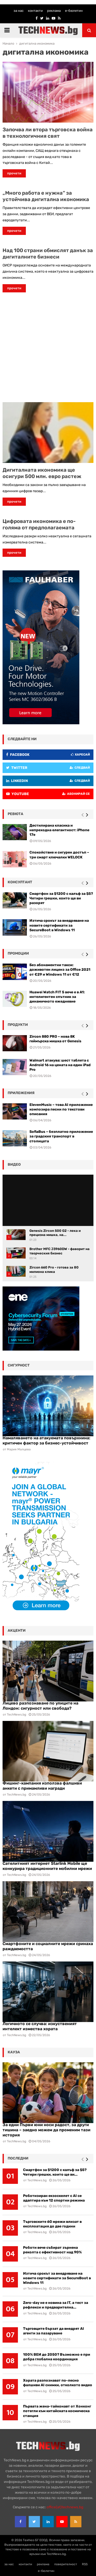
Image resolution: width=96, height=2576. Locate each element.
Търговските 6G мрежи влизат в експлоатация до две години (52, 2224)
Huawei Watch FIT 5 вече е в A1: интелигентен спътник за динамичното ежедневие (57, 997)
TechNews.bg (16, 1714)
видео (14, 1164)
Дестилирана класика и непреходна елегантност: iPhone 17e (59, 830)
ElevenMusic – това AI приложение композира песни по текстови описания (61, 1109)
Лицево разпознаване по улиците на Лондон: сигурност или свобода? (40, 1706)
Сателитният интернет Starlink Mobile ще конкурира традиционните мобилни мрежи (47, 1866)
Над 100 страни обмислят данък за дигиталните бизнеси (48, 253)
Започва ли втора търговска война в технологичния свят (48, 132)
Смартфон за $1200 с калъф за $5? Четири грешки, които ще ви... (55, 2172)
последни (18, 2158)
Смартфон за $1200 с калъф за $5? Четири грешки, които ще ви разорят (61, 898)
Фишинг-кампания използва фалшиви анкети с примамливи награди (42, 1786)
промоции (18, 953)
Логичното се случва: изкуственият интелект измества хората (40, 2026)
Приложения (21, 1093)
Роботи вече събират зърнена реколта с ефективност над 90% (52, 2249)
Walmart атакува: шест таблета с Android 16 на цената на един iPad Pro (60, 1065)
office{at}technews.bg (65, 2507)
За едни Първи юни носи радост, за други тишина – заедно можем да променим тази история (46, 2129)
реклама (54, 11)
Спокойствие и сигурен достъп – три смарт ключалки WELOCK (59, 854)
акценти (17, 1630)
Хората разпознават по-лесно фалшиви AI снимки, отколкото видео (57, 2382)
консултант (20, 882)
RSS (85, 2564)
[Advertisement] (48, 349)
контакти (35, 11)
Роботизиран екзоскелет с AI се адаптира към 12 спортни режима (54, 2198)
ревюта (15, 814)
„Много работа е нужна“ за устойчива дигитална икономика (46, 196)
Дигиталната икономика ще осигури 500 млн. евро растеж (42, 473)
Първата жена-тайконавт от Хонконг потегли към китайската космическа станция (57, 2411)
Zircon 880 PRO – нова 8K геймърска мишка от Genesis (55, 1038)
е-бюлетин (74, 11)
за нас (19, 11)
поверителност (65, 2564)
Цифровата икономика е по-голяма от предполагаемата (39, 524)
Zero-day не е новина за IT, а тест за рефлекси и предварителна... (55, 2305)
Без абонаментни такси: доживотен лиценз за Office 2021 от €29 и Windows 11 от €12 (59, 969)
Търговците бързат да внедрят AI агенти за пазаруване (53, 2330)
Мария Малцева (19, 1449)
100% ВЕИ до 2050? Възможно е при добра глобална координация (56, 2356)
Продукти (18, 1025)
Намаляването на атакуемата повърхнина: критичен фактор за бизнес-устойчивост (46, 1440)
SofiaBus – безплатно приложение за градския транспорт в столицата (61, 1136)
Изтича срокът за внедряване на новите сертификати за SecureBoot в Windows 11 (57, 2278)
